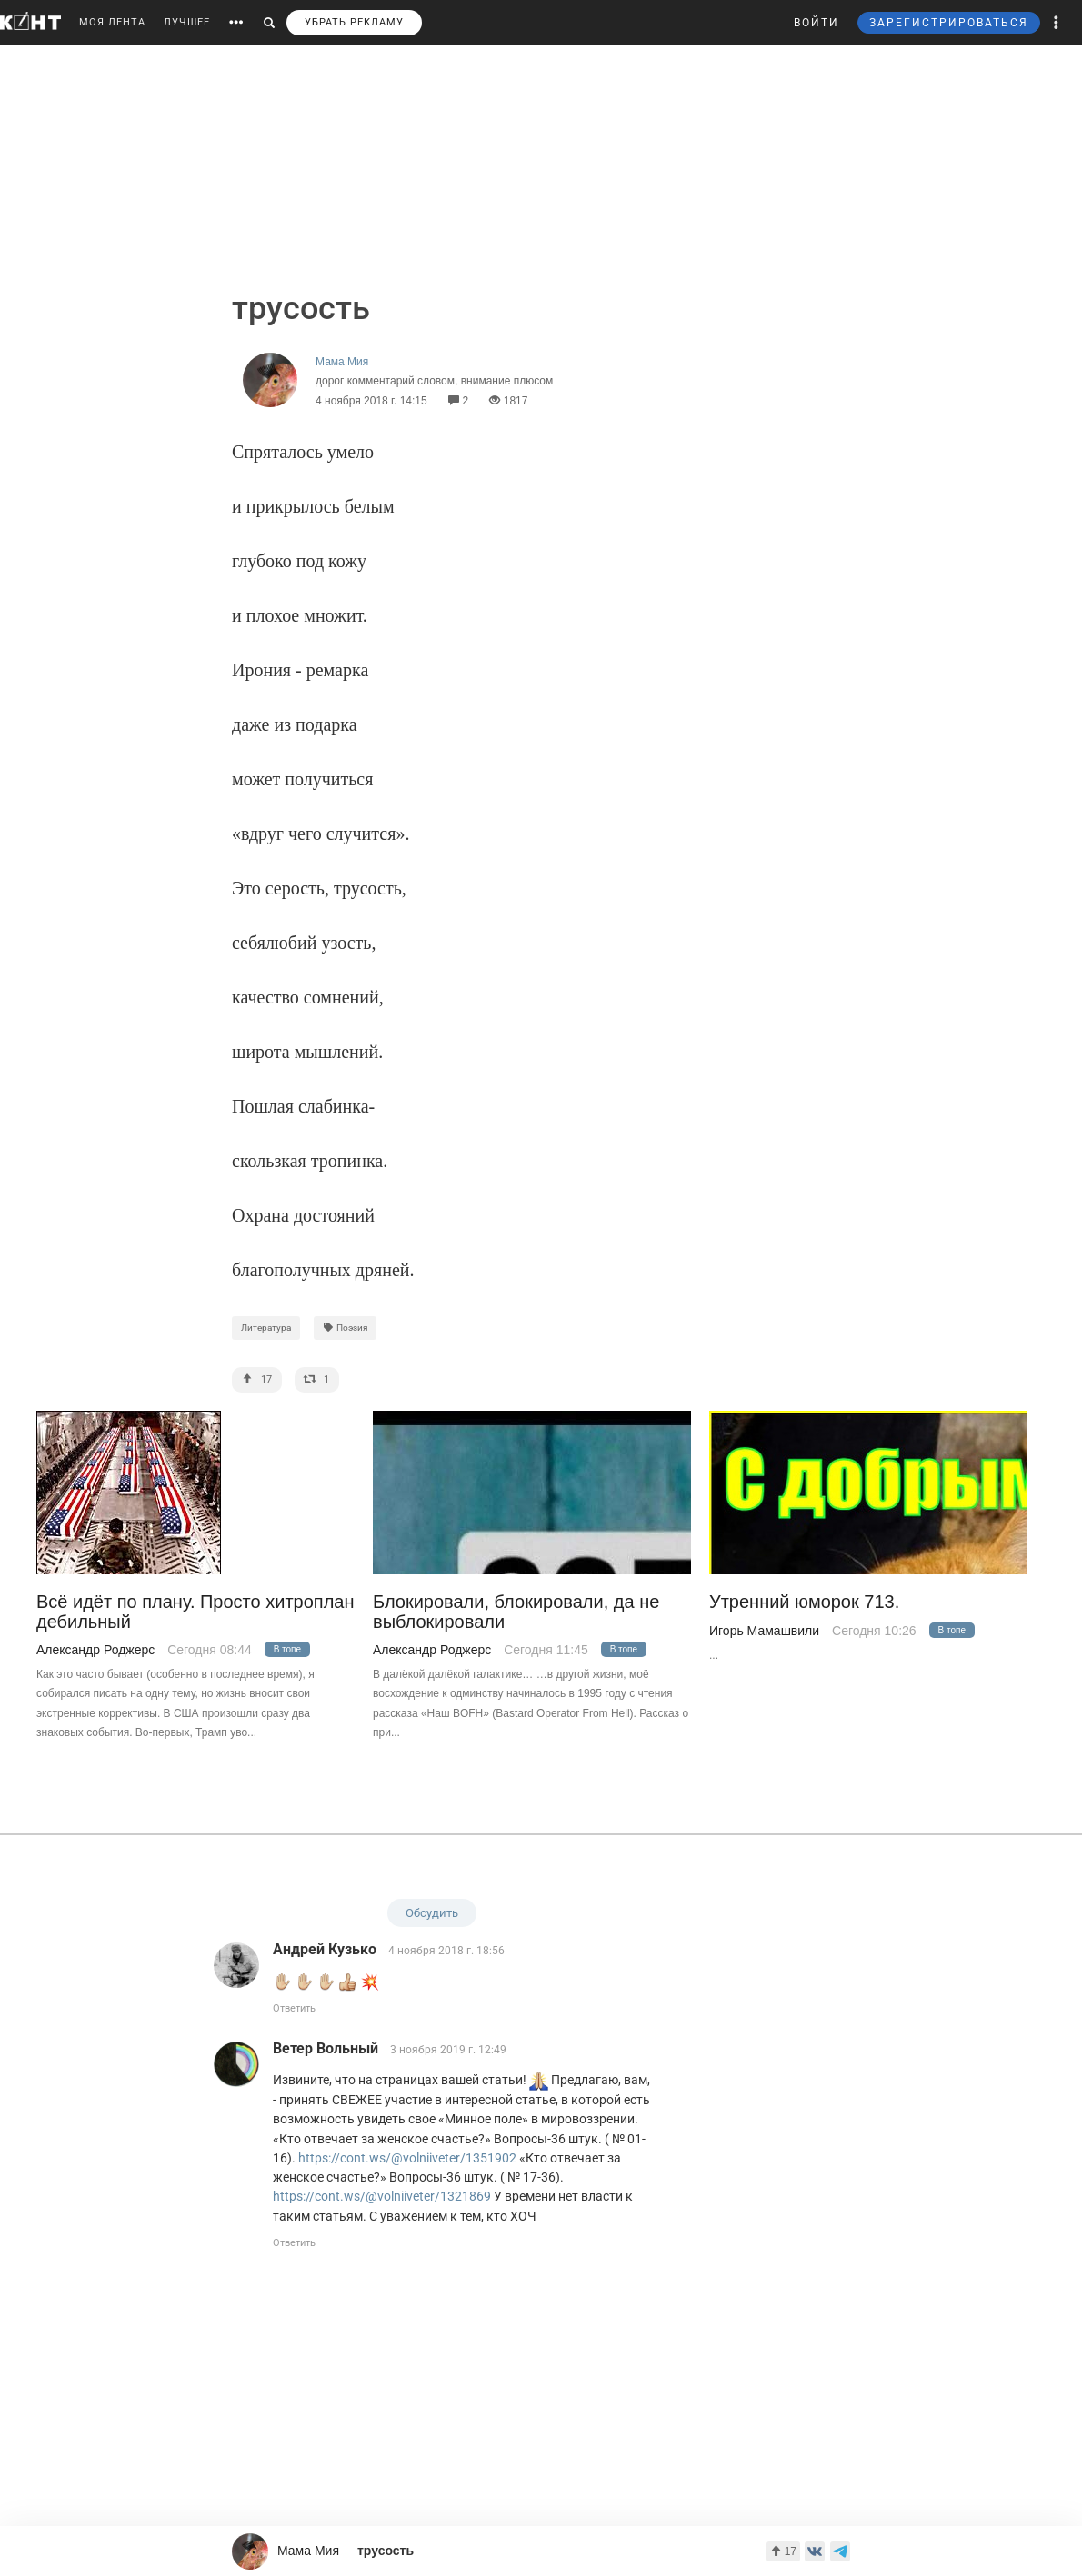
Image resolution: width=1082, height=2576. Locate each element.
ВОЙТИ (816, 22)
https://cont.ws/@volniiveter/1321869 (382, 2196)
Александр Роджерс (95, 1649)
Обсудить (432, 1913)
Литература (266, 1328)
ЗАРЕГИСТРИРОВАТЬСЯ (948, 22)
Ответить (294, 2008)
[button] (1056, 22)
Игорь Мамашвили (764, 1630)
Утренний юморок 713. (804, 1602)
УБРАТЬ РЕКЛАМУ (354, 22)
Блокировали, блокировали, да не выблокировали (516, 1612)
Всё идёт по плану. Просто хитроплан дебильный (195, 1612)
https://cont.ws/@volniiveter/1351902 (407, 2158)
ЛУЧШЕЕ (187, 22)
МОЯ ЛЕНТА (112, 22)
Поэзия (345, 1328)
